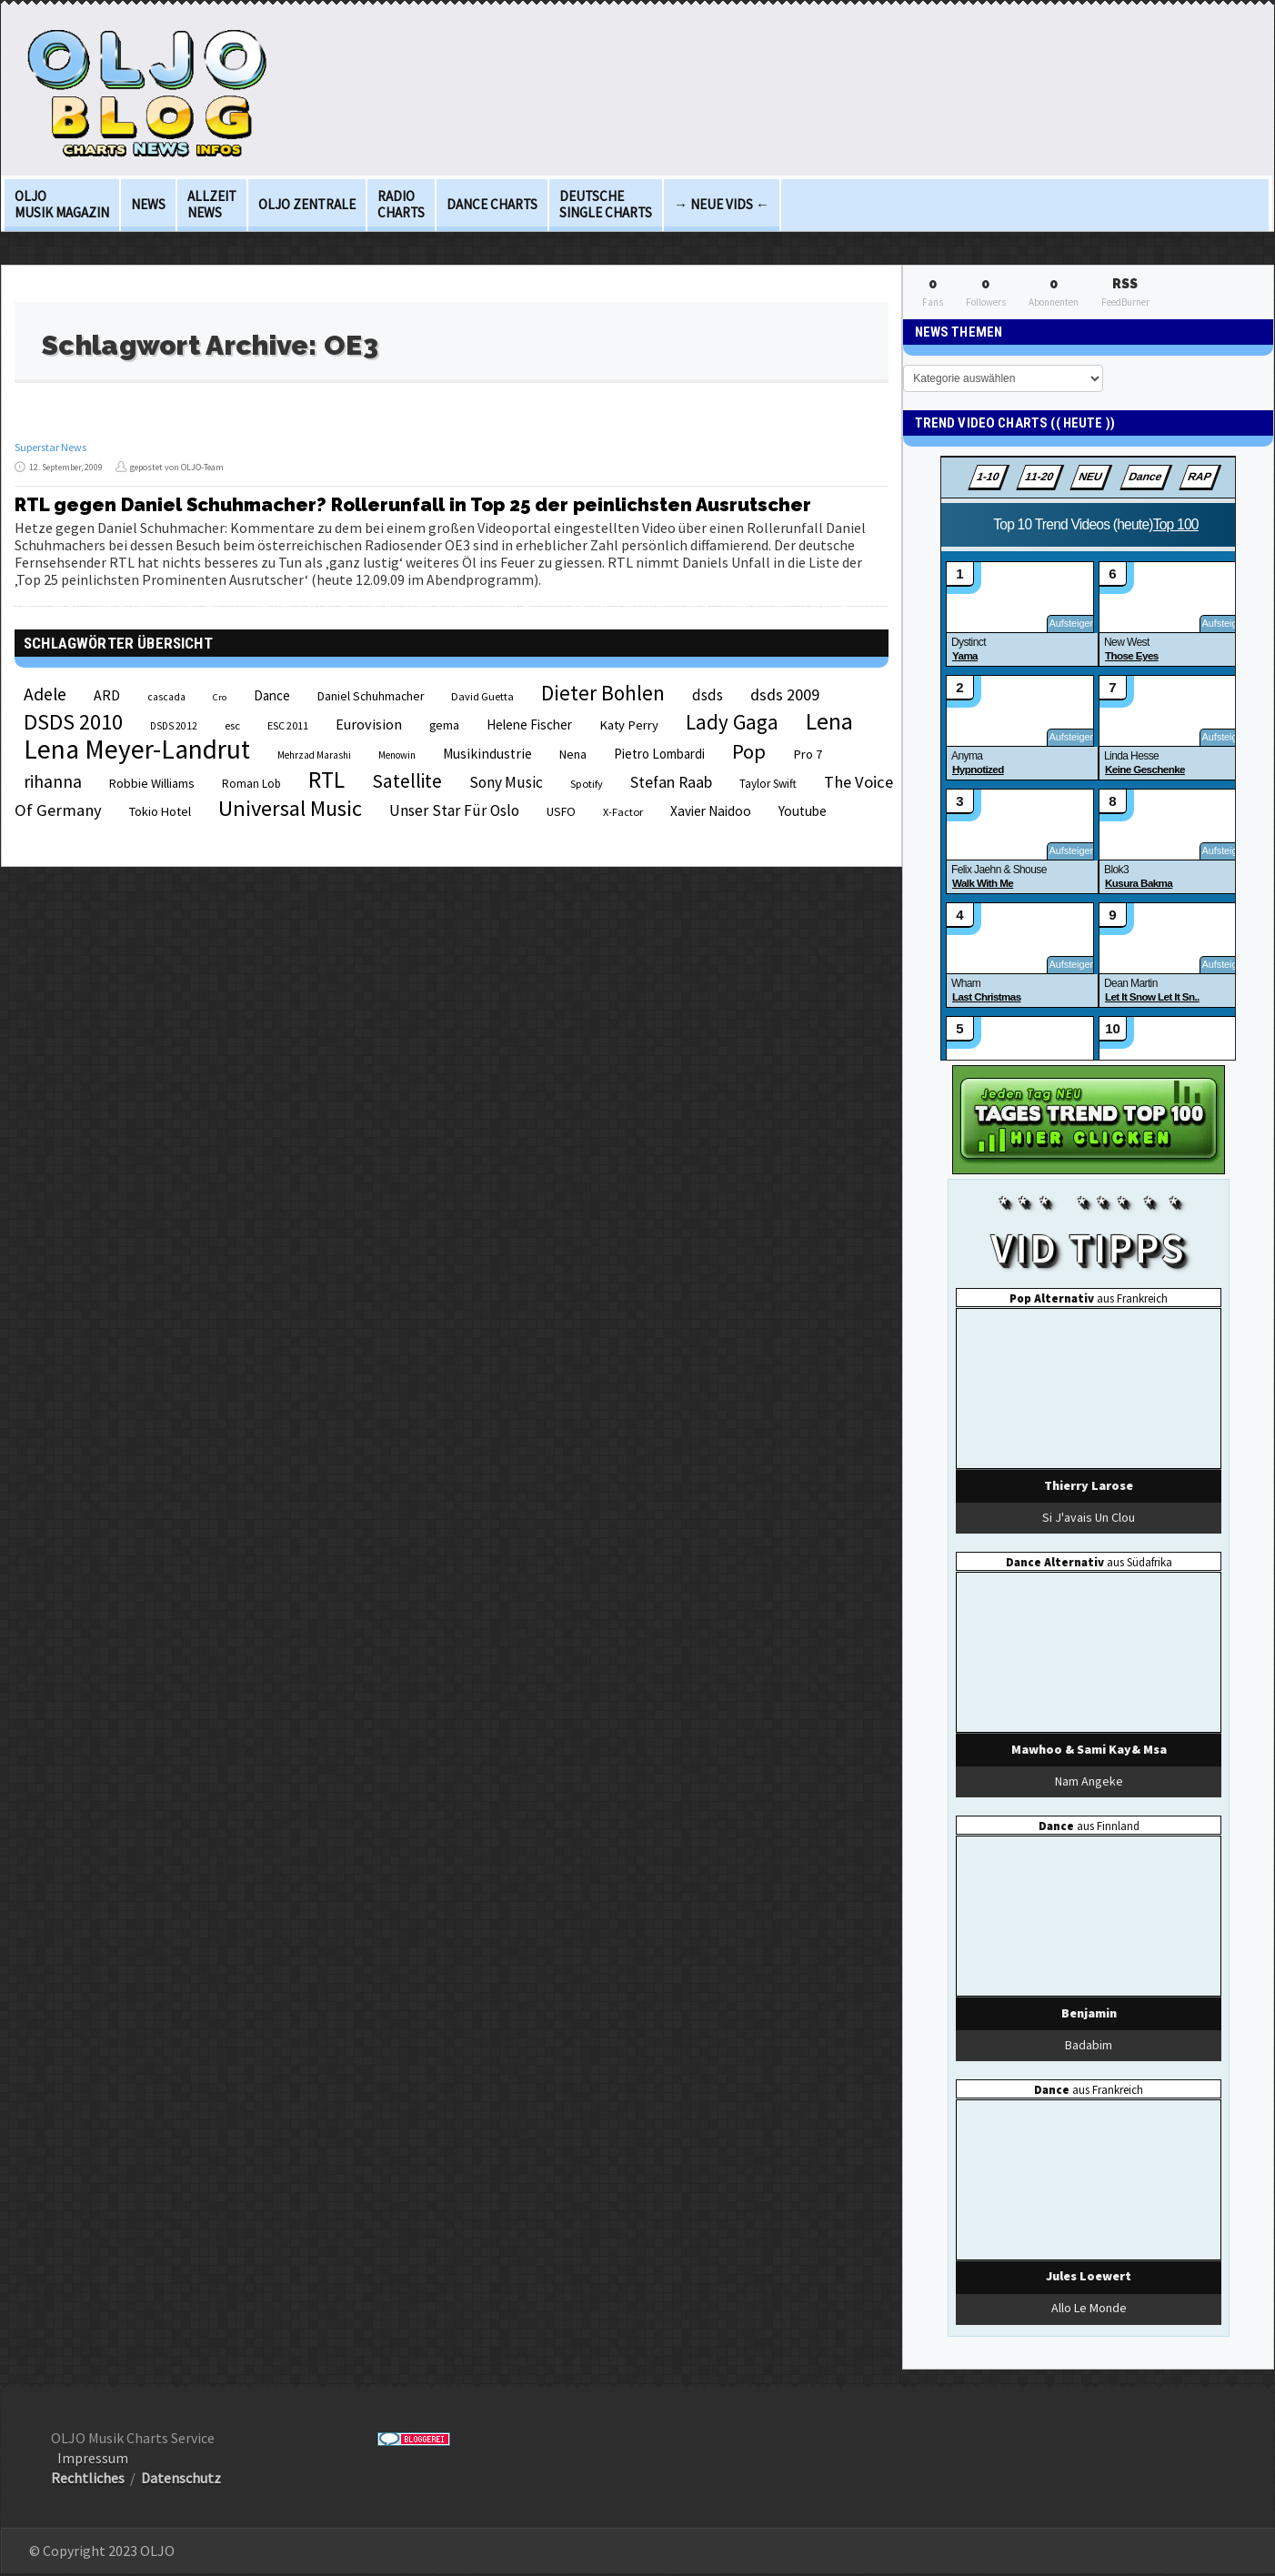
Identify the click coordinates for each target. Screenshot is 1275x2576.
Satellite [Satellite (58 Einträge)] (407, 781)
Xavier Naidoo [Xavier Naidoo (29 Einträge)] (710, 811)
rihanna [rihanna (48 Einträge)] (53, 781)
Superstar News (50, 447)
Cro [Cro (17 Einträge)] (219, 697)
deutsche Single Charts (605, 204)
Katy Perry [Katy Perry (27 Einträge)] (628, 725)
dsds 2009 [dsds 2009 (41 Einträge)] (784, 694)
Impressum (92, 2458)
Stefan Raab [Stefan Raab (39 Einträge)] (671, 782)
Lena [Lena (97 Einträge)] (829, 721)
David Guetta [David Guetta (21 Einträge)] (482, 696)
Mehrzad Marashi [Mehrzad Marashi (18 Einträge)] (314, 755)
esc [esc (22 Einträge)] (232, 725)
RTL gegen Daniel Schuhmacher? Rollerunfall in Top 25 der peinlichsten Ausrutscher (413, 505)
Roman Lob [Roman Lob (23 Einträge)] (251, 783)
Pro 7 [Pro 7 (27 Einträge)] (807, 754)
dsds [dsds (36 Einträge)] (707, 695)
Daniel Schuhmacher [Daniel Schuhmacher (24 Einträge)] (370, 696)
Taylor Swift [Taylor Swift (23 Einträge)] (768, 783)
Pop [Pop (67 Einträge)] (749, 751)
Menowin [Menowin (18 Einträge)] (397, 755)
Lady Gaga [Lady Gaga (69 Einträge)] (732, 722)
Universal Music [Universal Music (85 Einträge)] (290, 808)
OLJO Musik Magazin (62, 204)
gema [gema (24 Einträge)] (444, 725)
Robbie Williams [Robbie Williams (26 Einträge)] (152, 783)
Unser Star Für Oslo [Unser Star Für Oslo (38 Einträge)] (454, 810)
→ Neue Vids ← (721, 204)
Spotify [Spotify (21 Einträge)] (586, 783)
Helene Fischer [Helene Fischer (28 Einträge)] (529, 724)
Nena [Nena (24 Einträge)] (573, 754)
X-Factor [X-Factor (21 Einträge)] (623, 812)
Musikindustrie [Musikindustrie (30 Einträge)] (487, 753)
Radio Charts (401, 204)
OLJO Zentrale (307, 204)
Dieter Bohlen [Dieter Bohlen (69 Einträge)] (603, 692)
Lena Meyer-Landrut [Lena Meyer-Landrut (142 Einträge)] (137, 749)
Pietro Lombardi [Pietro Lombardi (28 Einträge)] (659, 753)
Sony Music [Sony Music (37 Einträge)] (506, 782)
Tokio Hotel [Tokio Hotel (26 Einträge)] (160, 811)
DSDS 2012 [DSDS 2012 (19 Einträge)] (173, 725)
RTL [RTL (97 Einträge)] (326, 779)
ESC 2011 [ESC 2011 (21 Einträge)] (287, 725)
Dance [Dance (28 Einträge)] (272, 695)
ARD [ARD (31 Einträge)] (107, 695)
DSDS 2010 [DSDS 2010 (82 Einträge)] (73, 722)
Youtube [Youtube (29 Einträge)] (802, 811)
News (148, 204)
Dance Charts (492, 204)
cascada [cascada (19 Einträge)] (166, 696)
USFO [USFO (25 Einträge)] (561, 811)
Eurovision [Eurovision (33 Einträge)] (369, 724)
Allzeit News (211, 204)
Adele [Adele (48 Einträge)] (45, 694)
